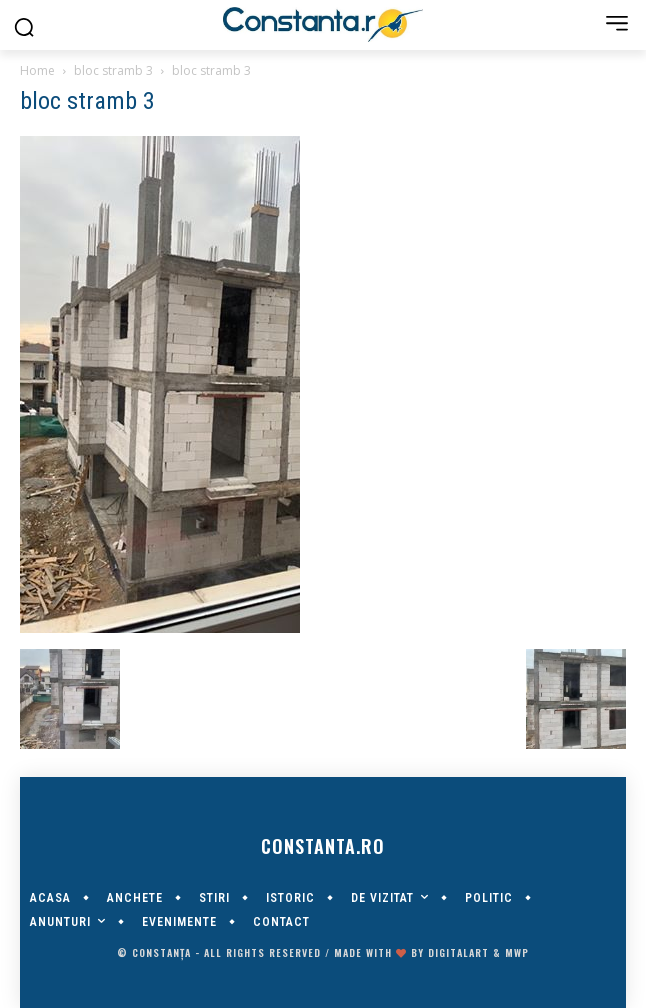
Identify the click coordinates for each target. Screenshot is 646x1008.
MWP (517, 952)
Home (37, 70)
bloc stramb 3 (113, 70)
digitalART (458, 952)
